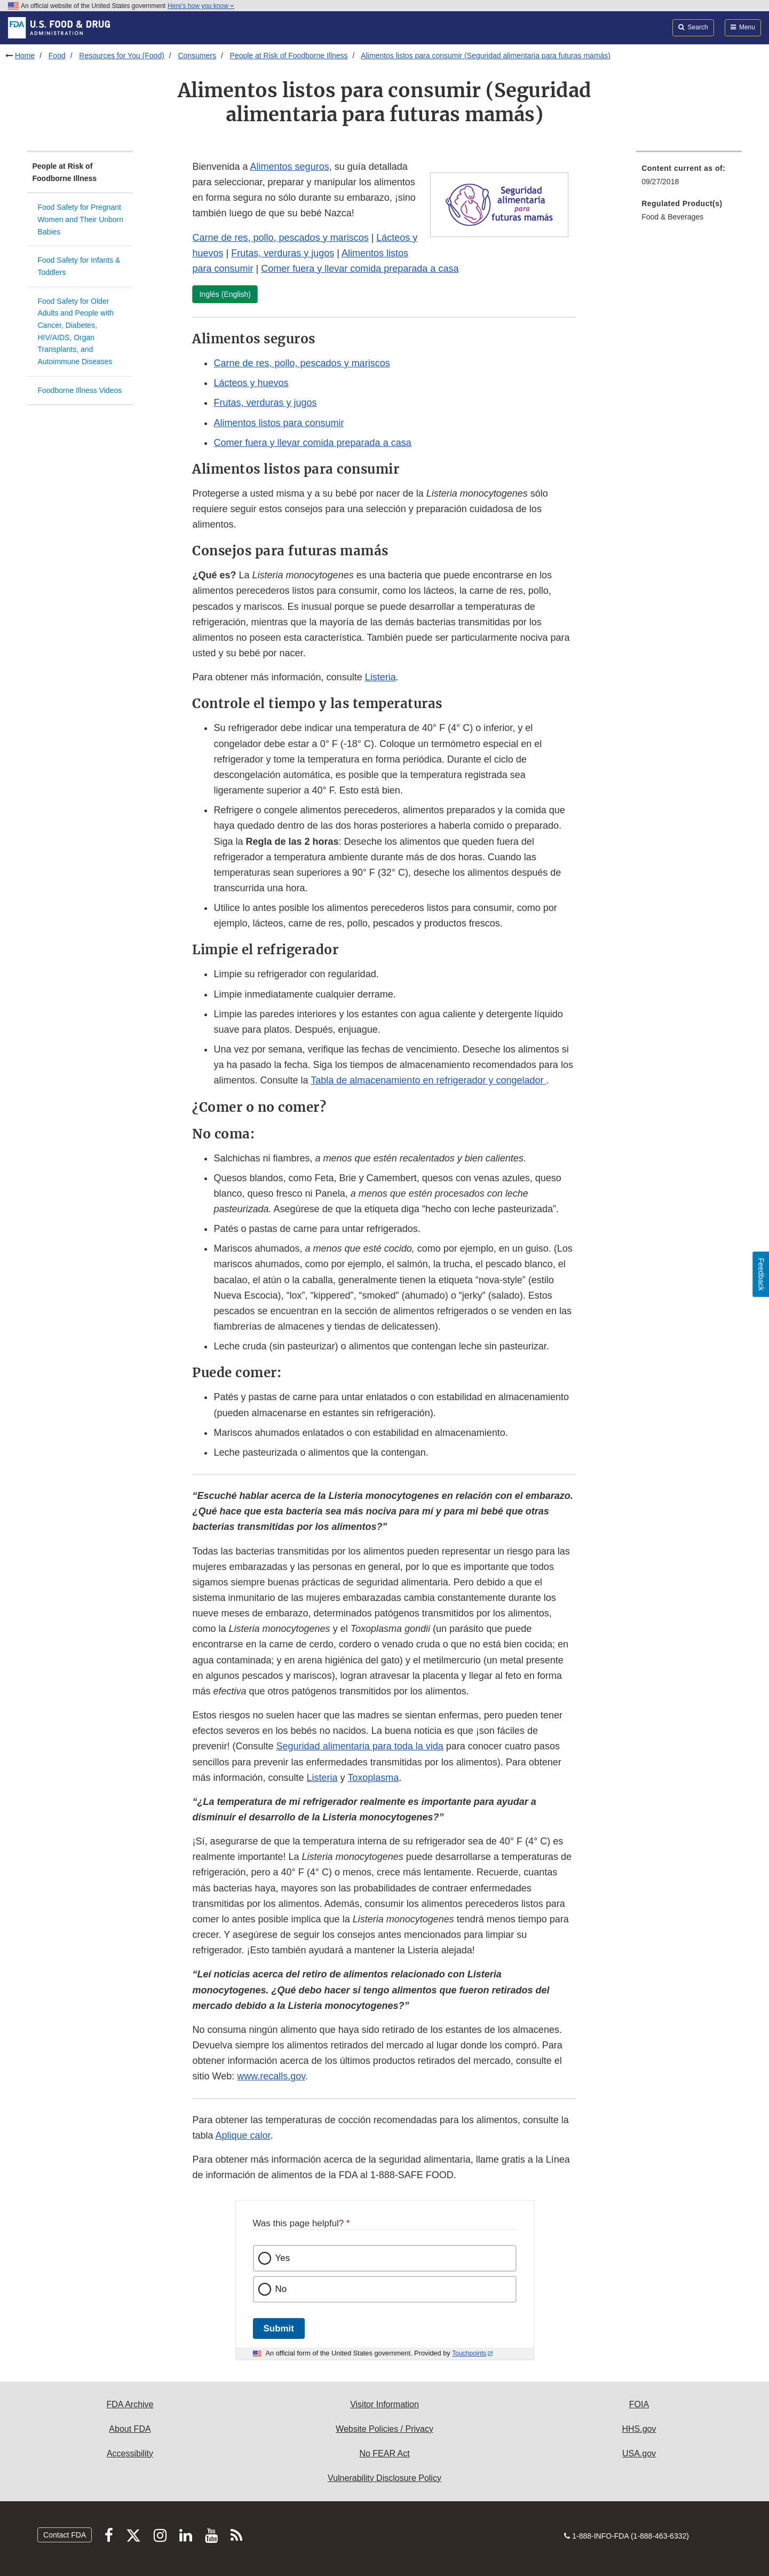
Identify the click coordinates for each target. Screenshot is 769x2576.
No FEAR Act (384, 2453)
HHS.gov (639, 2428)
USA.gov (639, 2453)
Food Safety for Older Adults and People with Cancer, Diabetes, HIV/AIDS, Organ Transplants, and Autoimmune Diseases (76, 331)
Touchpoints (469, 2353)
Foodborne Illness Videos (80, 390)
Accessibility (130, 2453)
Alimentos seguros (289, 166)
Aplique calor (243, 2135)
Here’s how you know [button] (201, 6)
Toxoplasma (373, 1777)
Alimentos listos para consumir (278, 423)
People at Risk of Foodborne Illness (289, 55)
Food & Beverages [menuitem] (672, 217)
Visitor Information (384, 2404)
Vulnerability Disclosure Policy (384, 2478)
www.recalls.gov (271, 2076)
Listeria (380, 677)
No (281, 2289)
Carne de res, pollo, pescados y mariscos (280, 237)
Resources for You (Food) (121, 55)
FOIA (639, 2404)
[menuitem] (689, 178)
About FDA (129, 2428)
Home (25, 55)
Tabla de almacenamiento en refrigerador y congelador (428, 1080)
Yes (282, 2258)
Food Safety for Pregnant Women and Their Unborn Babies (81, 219)
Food (57, 55)
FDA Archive (129, 2404)
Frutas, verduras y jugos (282, 253)
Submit (279, 2328)
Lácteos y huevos (250, 383)
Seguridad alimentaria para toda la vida (359, 1746)
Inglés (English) (225, 294)
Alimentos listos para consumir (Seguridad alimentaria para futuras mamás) (486, 55)
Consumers (197, 55)
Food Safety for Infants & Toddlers (79, 266)
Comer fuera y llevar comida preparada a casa (359, 268)
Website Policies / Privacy (384, 2428)
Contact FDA (64, 2535)
